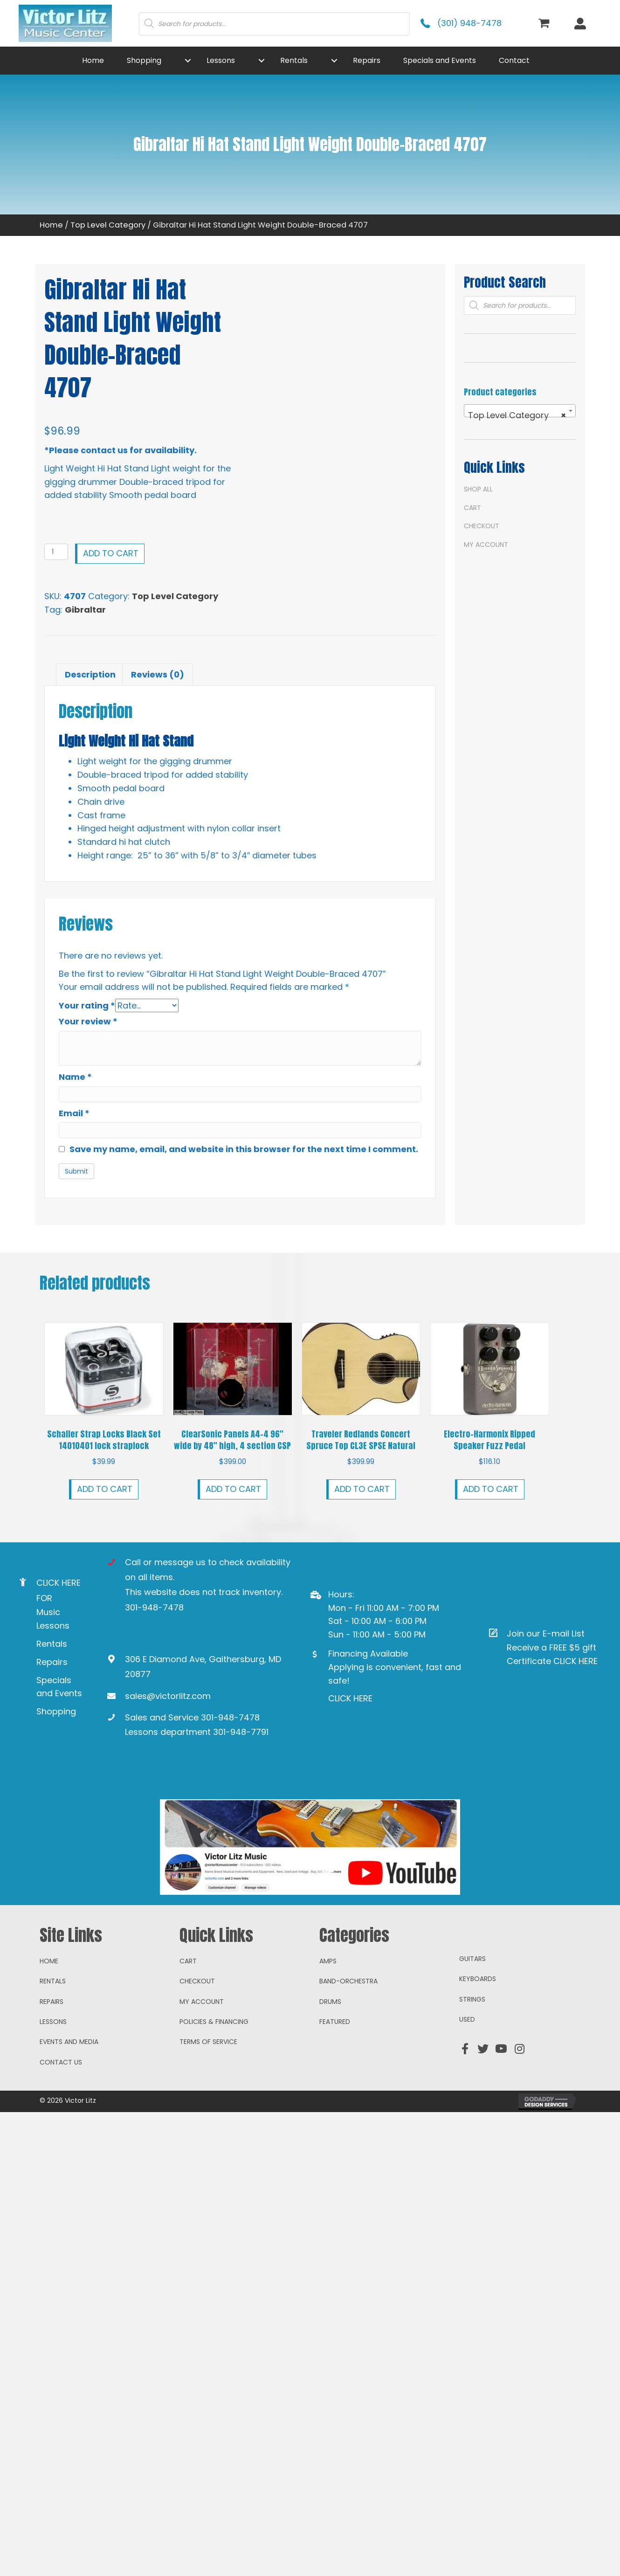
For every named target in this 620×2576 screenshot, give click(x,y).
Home (51, 225)
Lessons (53, 2103)
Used (467, 2101)
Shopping (56, 1711)
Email (74, 1113)
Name (75, 1076)
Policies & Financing (213, 2103)
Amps (328, 2043)
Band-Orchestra (348, 2063)
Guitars (472, 2040)
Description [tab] (90, 674)
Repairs (52, 1661)
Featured (334, 2103)
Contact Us (61, 2144)
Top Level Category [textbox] (517, 415)
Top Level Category (107, 225)
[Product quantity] (56, 552)
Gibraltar (85, 609)
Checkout (481, 526)
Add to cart (110, 553)
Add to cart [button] (104, 1488)
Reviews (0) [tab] (157, 674)
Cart (472, 507)
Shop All (478, 489)
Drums (330, 2083)
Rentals (51, 1644)
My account (486, 544)
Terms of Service (208, 2124)
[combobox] (520, 410)
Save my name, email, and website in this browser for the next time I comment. (243, 1149)
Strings (472, 2081)
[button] (188, 60)
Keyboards (477, 2060)
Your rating (87, 1005)
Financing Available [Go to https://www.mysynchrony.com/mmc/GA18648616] (368, 1653)
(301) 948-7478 (469, 23)
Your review (88, 1021)
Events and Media (69, 2124)
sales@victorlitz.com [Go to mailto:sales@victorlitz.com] (168, 1695)
